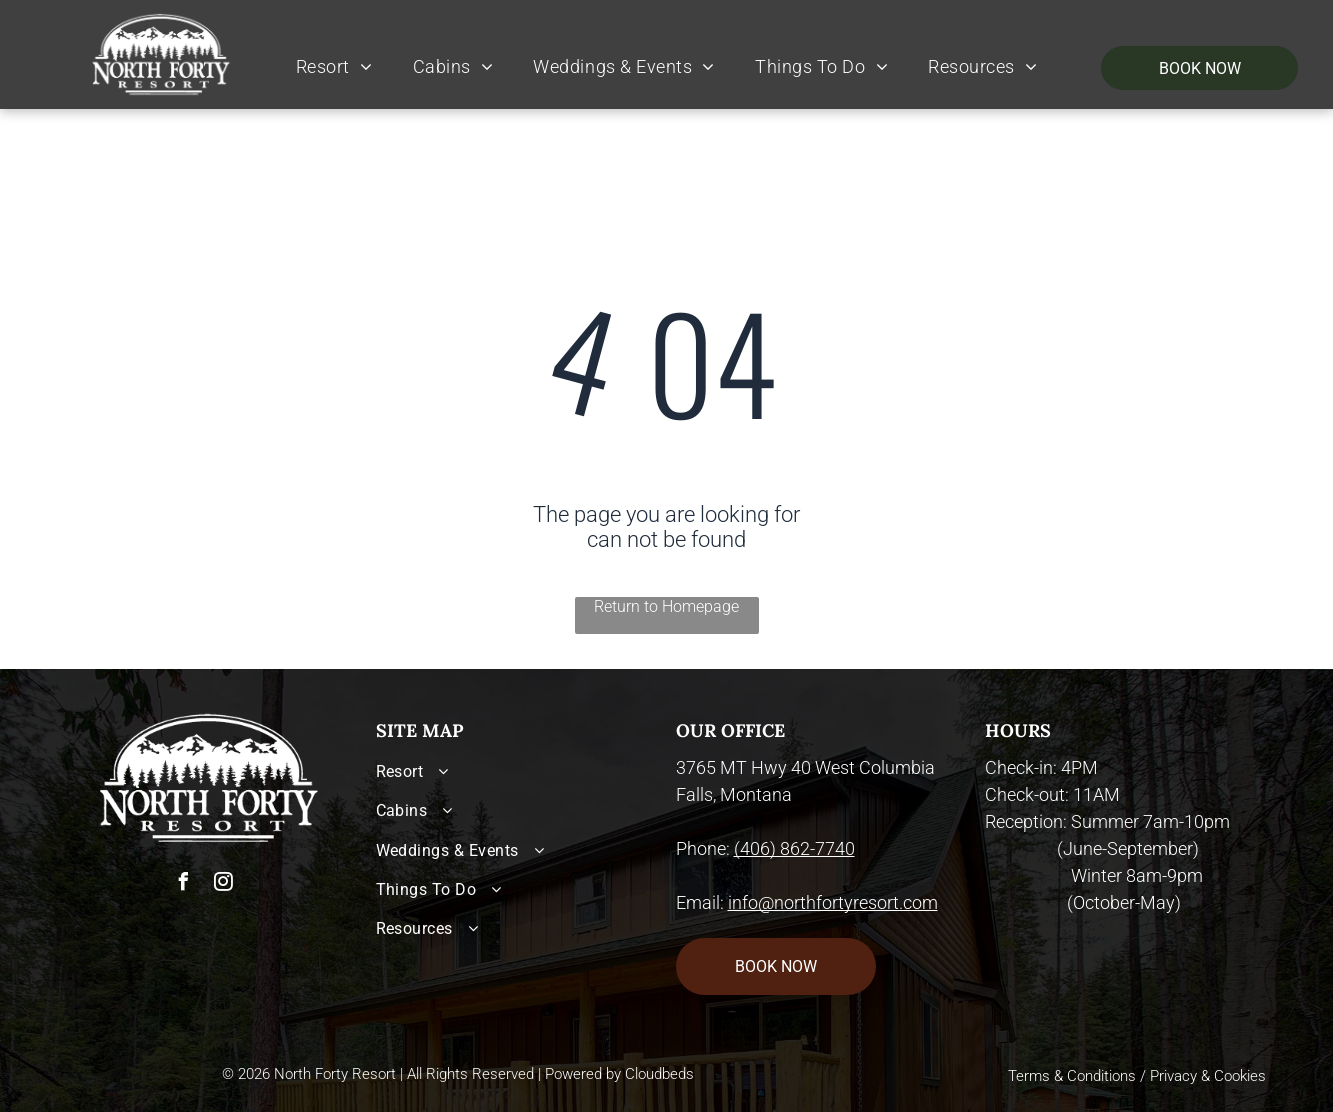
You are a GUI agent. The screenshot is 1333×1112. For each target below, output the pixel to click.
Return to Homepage (666, 606)
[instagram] (224, 884)
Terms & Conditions (1072, 1076)
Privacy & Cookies (1208, 1076)
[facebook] (184, 884)
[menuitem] (334, 67)
